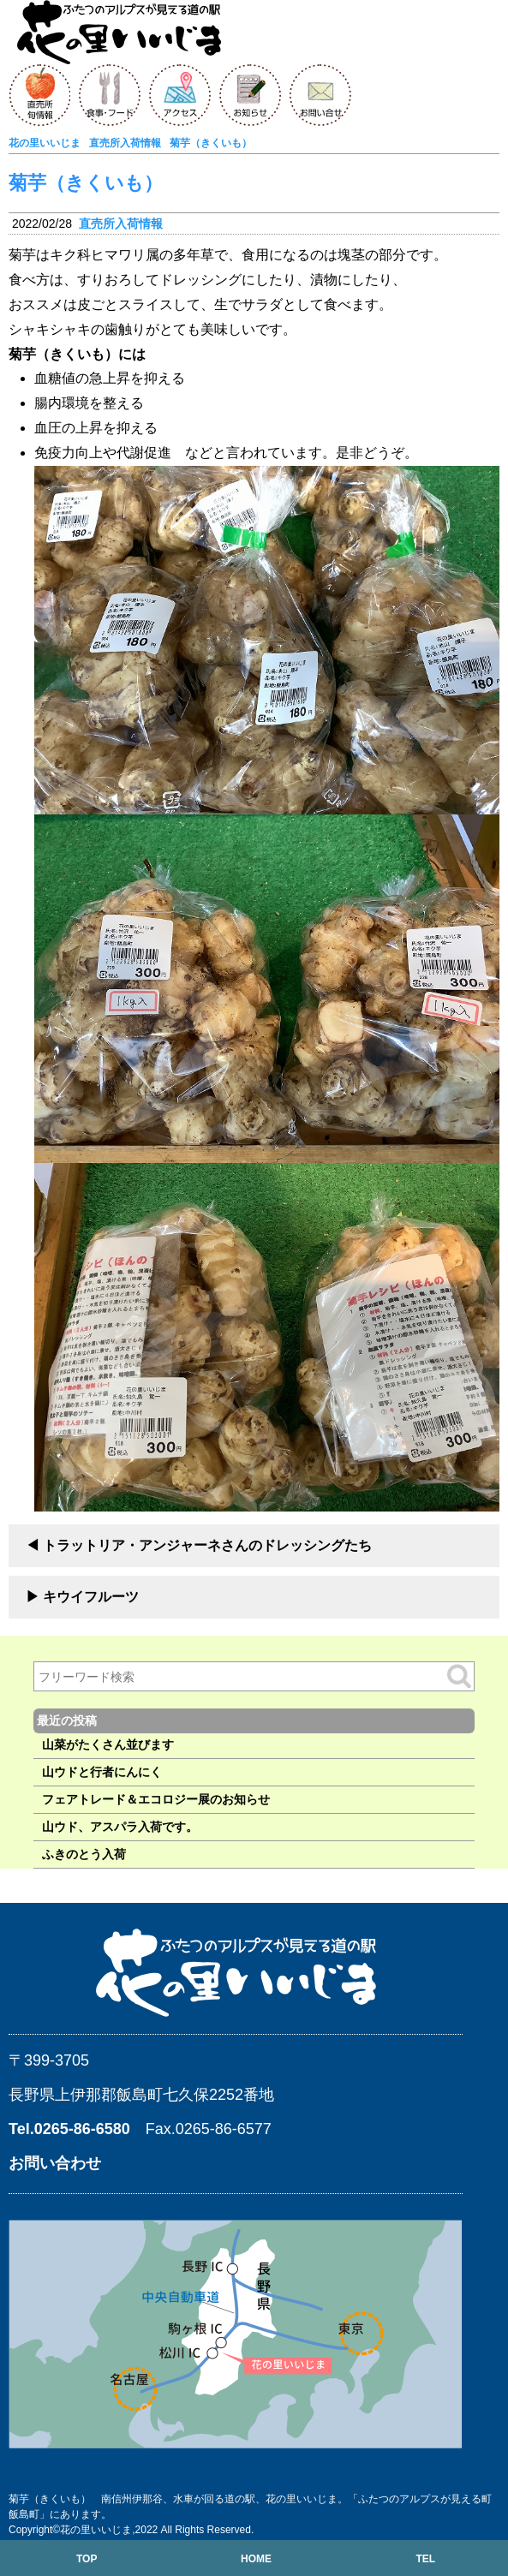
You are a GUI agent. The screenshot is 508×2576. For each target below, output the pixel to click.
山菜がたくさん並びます (108, 1744)
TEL (425, 2559)
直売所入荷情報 (121, 223)
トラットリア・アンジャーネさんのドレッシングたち (207, 1545)
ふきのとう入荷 (84, 1854)
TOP (86, 2559)
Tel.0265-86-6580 (69, 2129)
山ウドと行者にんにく (102, 1772)
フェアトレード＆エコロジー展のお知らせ (156, 1799)
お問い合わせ (55, 2163)
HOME (256, 2559)
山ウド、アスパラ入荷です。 (120, 1827)
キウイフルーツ (91, 1596)
